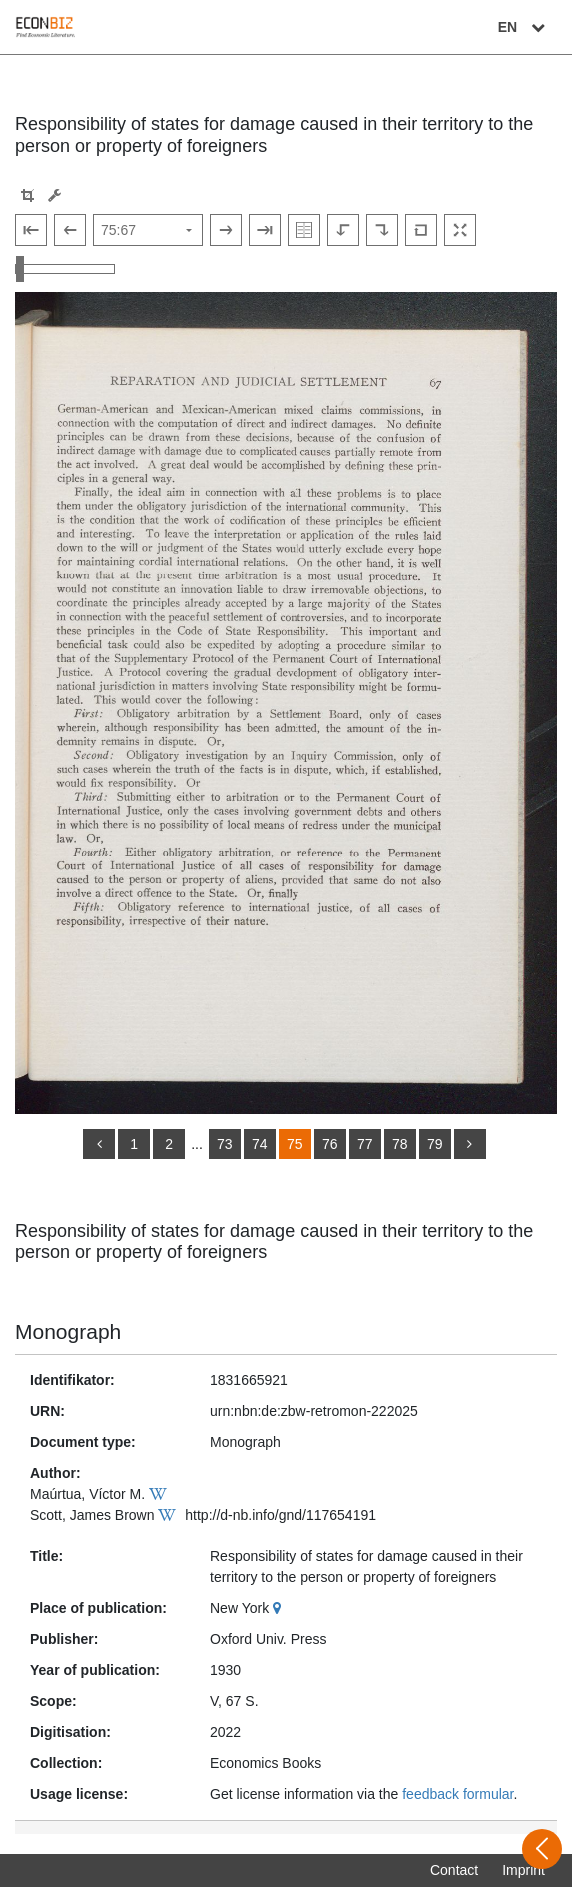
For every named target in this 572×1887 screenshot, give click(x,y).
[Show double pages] (304, 230)
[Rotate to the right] (382, 230)
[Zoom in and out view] (65, 269)
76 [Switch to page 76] (330, 1144)
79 (435, 1144)
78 (400, 1144)
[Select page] (148, 230)
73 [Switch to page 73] (225, 1144)
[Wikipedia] (160, 1494)
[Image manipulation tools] (54, 195)
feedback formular (457, 1794)
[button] (27, 195)
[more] (470, 1144)
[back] (99, 1144)
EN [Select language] (524, 27)
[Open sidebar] (542, 1849)
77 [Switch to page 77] (365, 1144)
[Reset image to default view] (421, 230)
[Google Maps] (279, 1608)
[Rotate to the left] (343, 230)
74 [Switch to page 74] (260, 1144)
